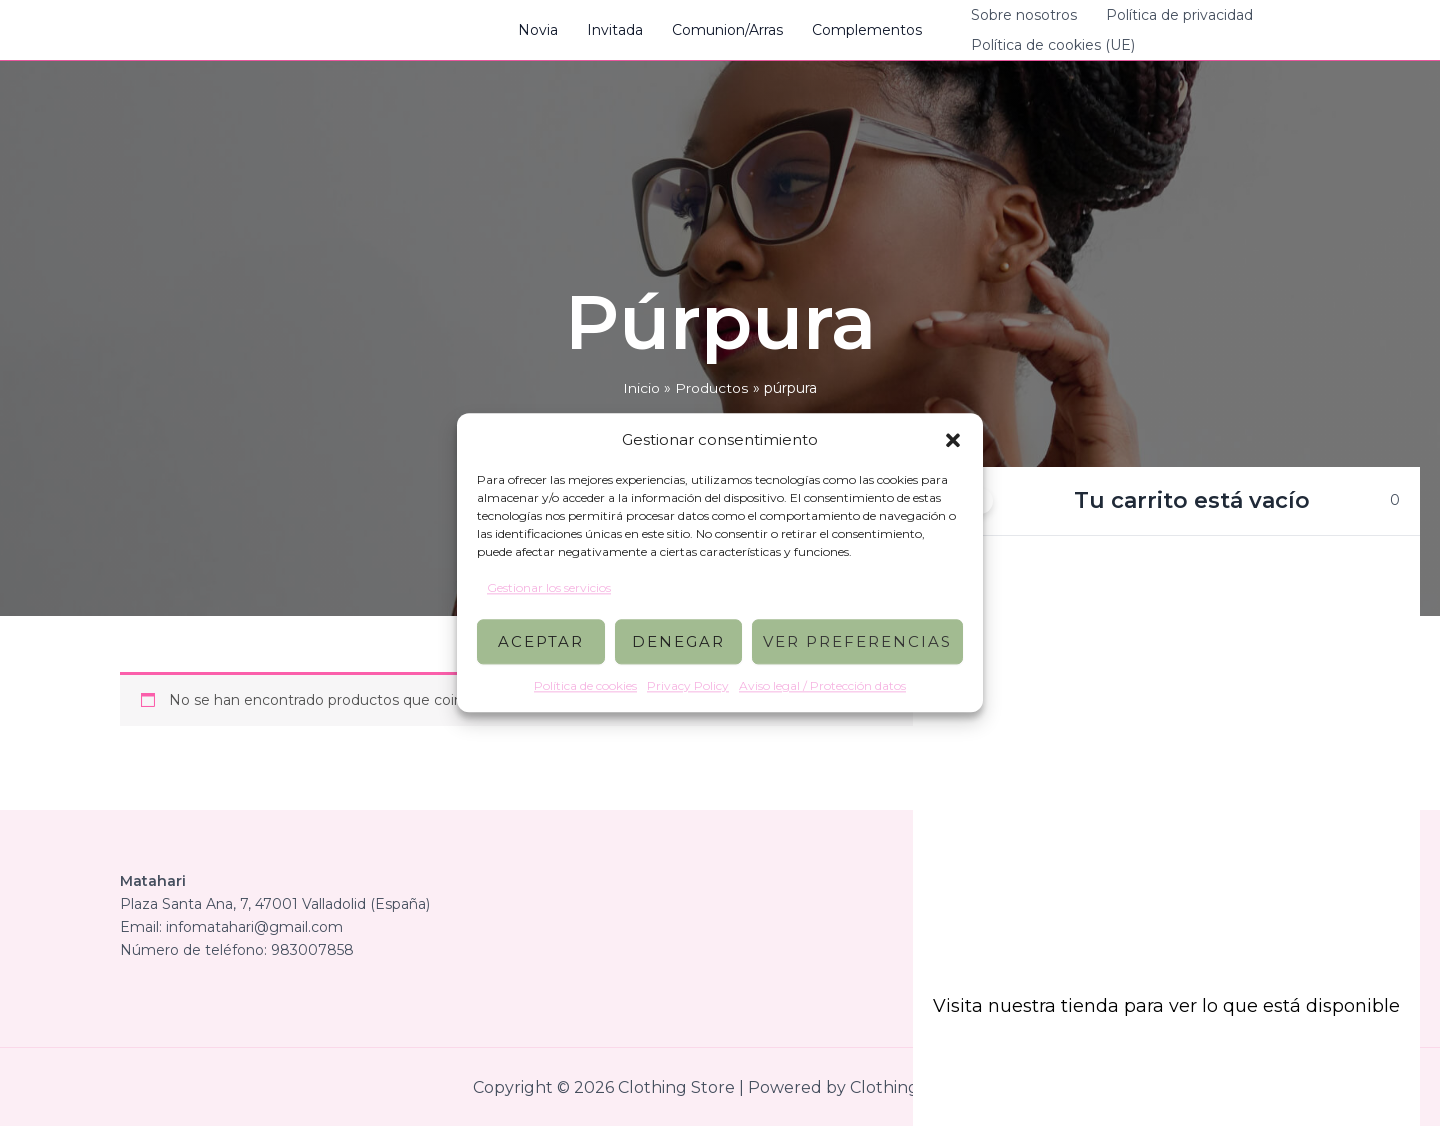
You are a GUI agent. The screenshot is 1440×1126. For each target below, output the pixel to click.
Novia (540, 30)
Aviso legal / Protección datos (822, 686)
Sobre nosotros (1022, 15)
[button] (953, 440)
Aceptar (541, 641)
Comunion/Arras (727, 30)
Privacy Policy (688, 686)
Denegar (678, 641)
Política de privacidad (1176, 15)
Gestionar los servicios (549, 587)
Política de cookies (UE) (1051, 45)
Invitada (616, 30)
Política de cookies (585, 686)
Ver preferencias (857, 641)
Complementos (866, 30)
